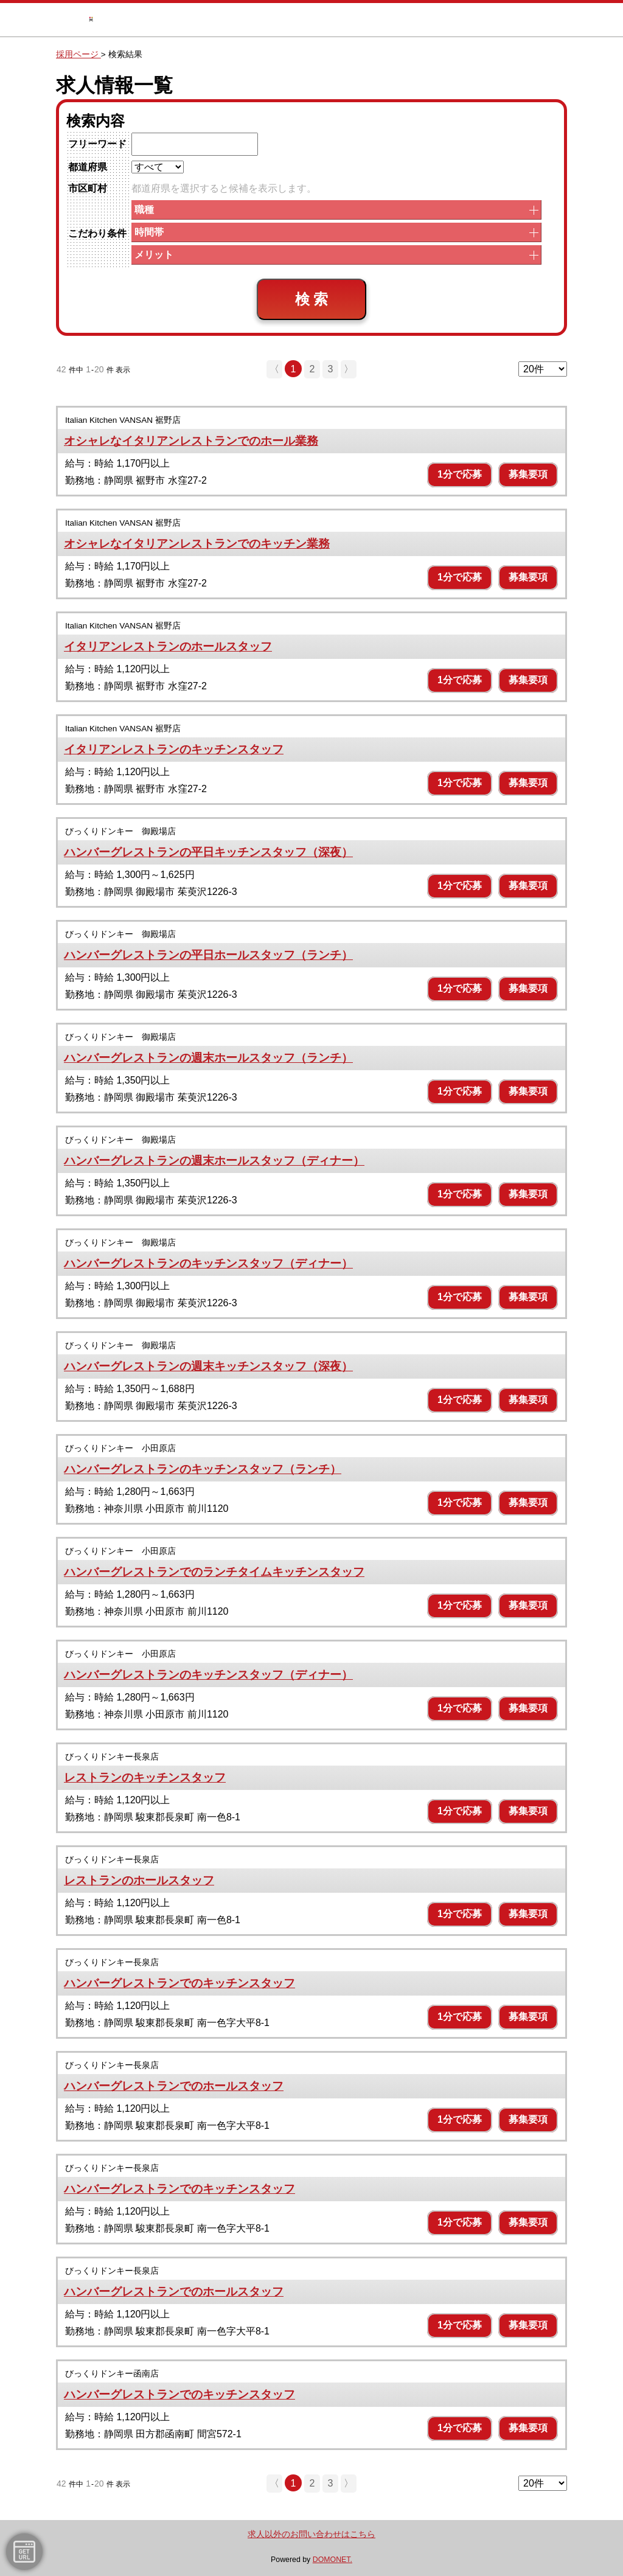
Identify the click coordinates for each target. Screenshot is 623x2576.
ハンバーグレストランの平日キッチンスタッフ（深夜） (208, 852)
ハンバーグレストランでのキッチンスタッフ (179, 1983)
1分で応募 (459, 474)
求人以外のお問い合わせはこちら (311, 2534)
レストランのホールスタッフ (139, 1880)
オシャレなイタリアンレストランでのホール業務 (191, 440)
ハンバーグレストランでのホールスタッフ (174, 2086)
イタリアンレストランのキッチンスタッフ (174, 749)
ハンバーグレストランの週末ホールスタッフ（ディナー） (214, 1160)
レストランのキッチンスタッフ (145, 1777)
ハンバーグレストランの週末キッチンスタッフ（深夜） (208, 1366)
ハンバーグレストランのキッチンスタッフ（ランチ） (202, 1469)
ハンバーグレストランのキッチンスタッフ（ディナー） (208, 1263)
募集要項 (528, 474)
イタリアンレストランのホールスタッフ (168, 646)
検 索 (312, 299)
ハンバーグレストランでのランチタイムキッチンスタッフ (214, 1571)
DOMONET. (332, 2559)
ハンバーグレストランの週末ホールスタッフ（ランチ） (208, 1057)
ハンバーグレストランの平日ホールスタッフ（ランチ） (208, 955)
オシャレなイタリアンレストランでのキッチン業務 (197, 543)
